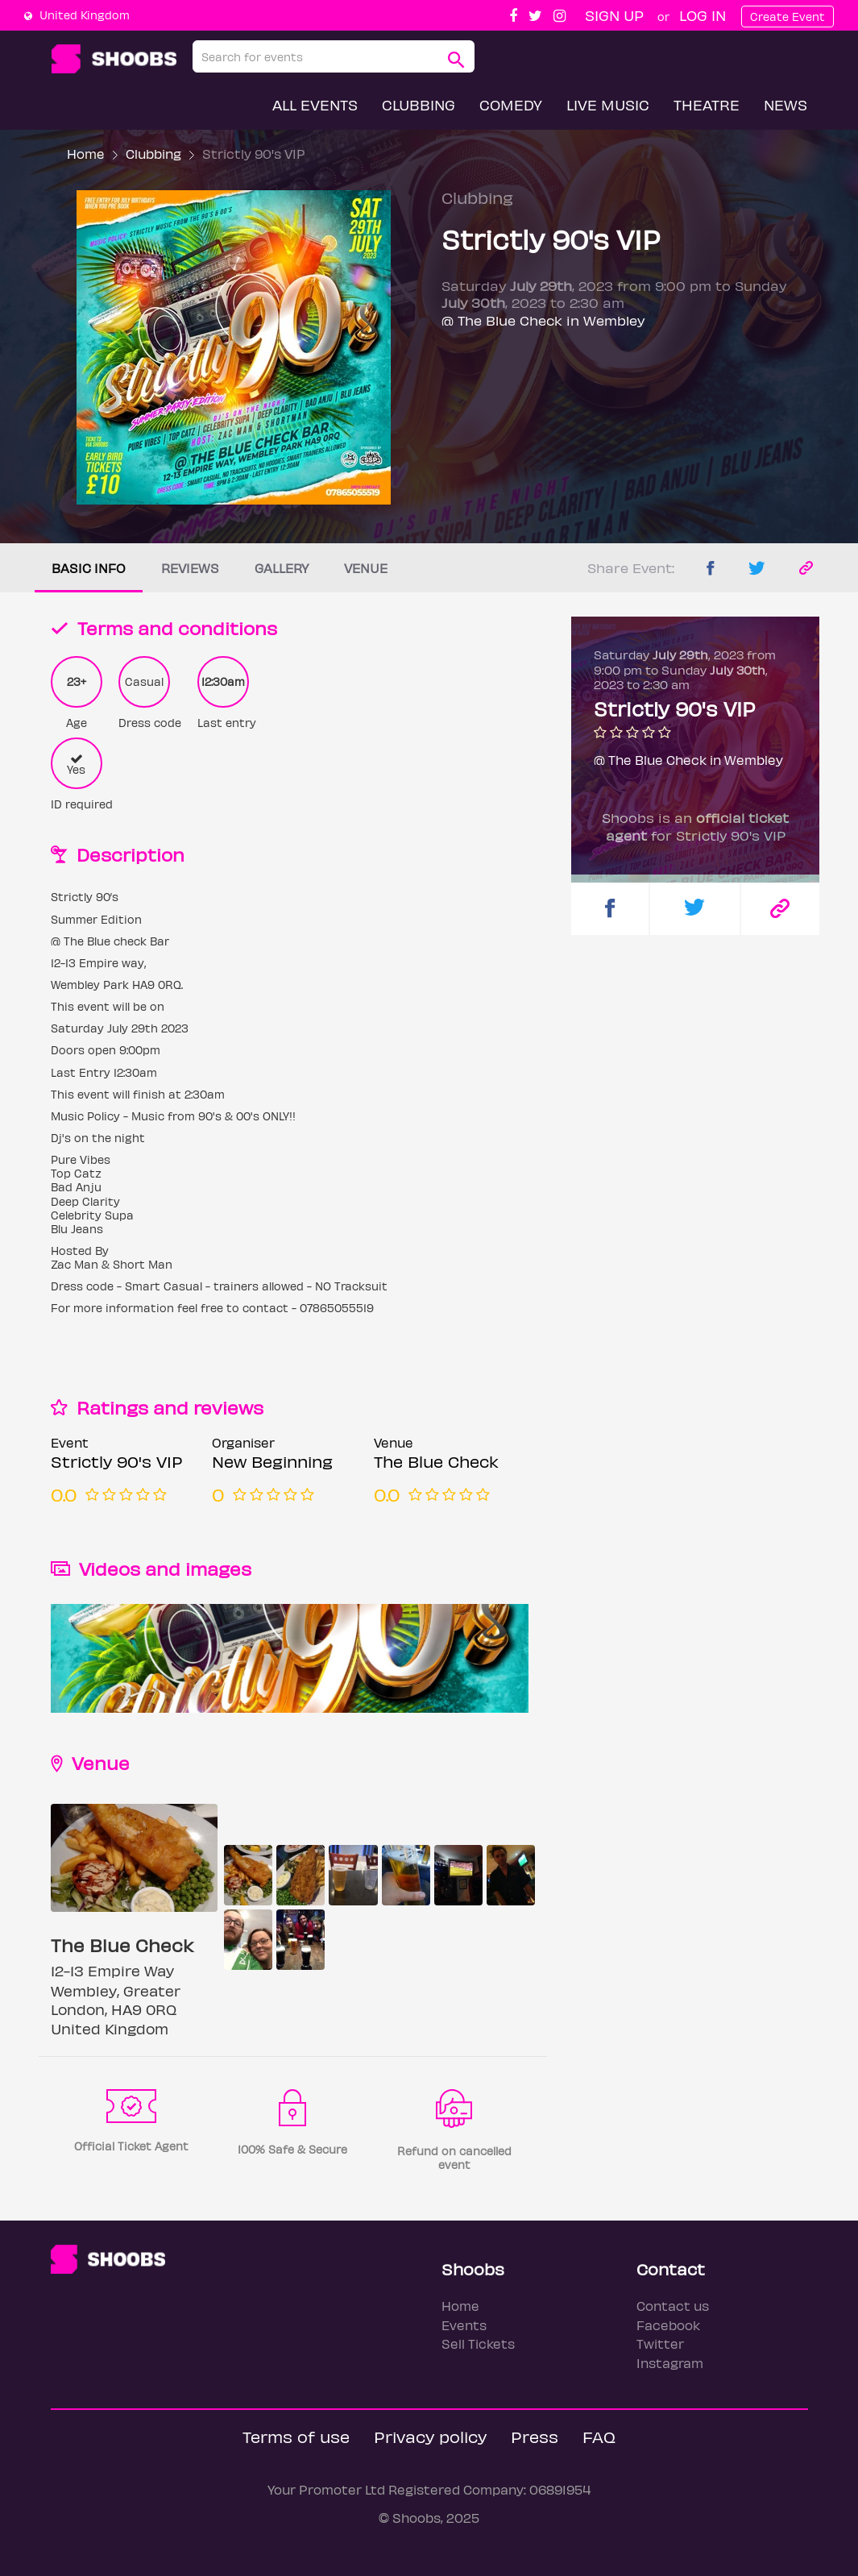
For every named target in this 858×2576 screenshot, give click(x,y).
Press (534, 2436)
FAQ (599, 2436)
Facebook (668, 2325)
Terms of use (296, 2436)
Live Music (607, 104)
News (785, 104)
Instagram (669, 2362)
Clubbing (418, 104)
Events (464, 2325)
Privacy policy (430, 2436)
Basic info (89, 567)
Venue (366, 567)
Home (86, 153)
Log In (702, 14)
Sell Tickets (478, 2343)
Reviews (190, 567)
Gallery (282, 567)
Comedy (510, 104)
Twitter (660, 2343)
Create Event (787, 16)
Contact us (672, 2305)
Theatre (707, 104)
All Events (315, 104)
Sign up (614, 14)
